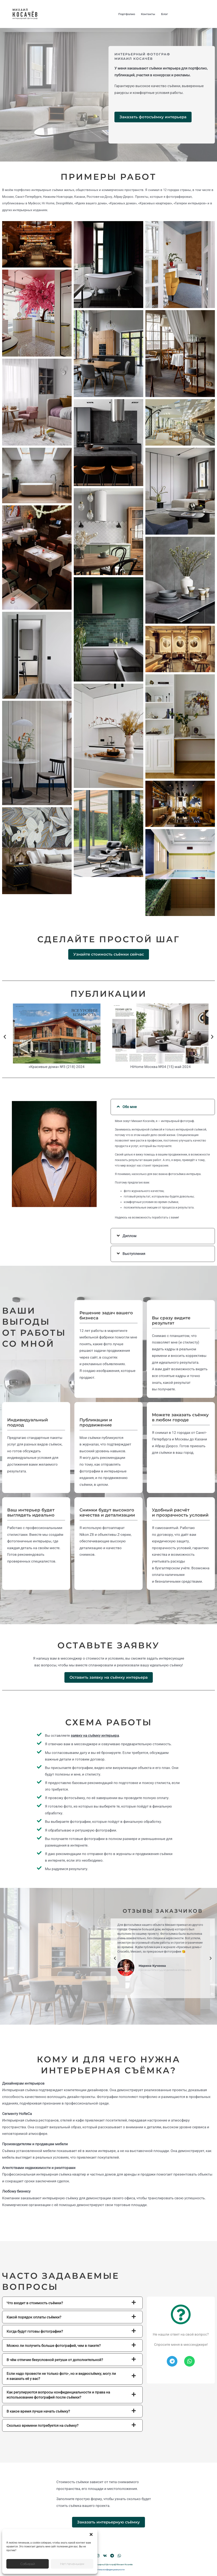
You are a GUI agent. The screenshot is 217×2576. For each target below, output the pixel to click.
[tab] (163, 1162)
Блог (164, 14)
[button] (91, 2534)
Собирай (27, 2564)
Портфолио (126, 14)
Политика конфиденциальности (109, 2569)
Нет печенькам (72, 2564)
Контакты (148, 14)
